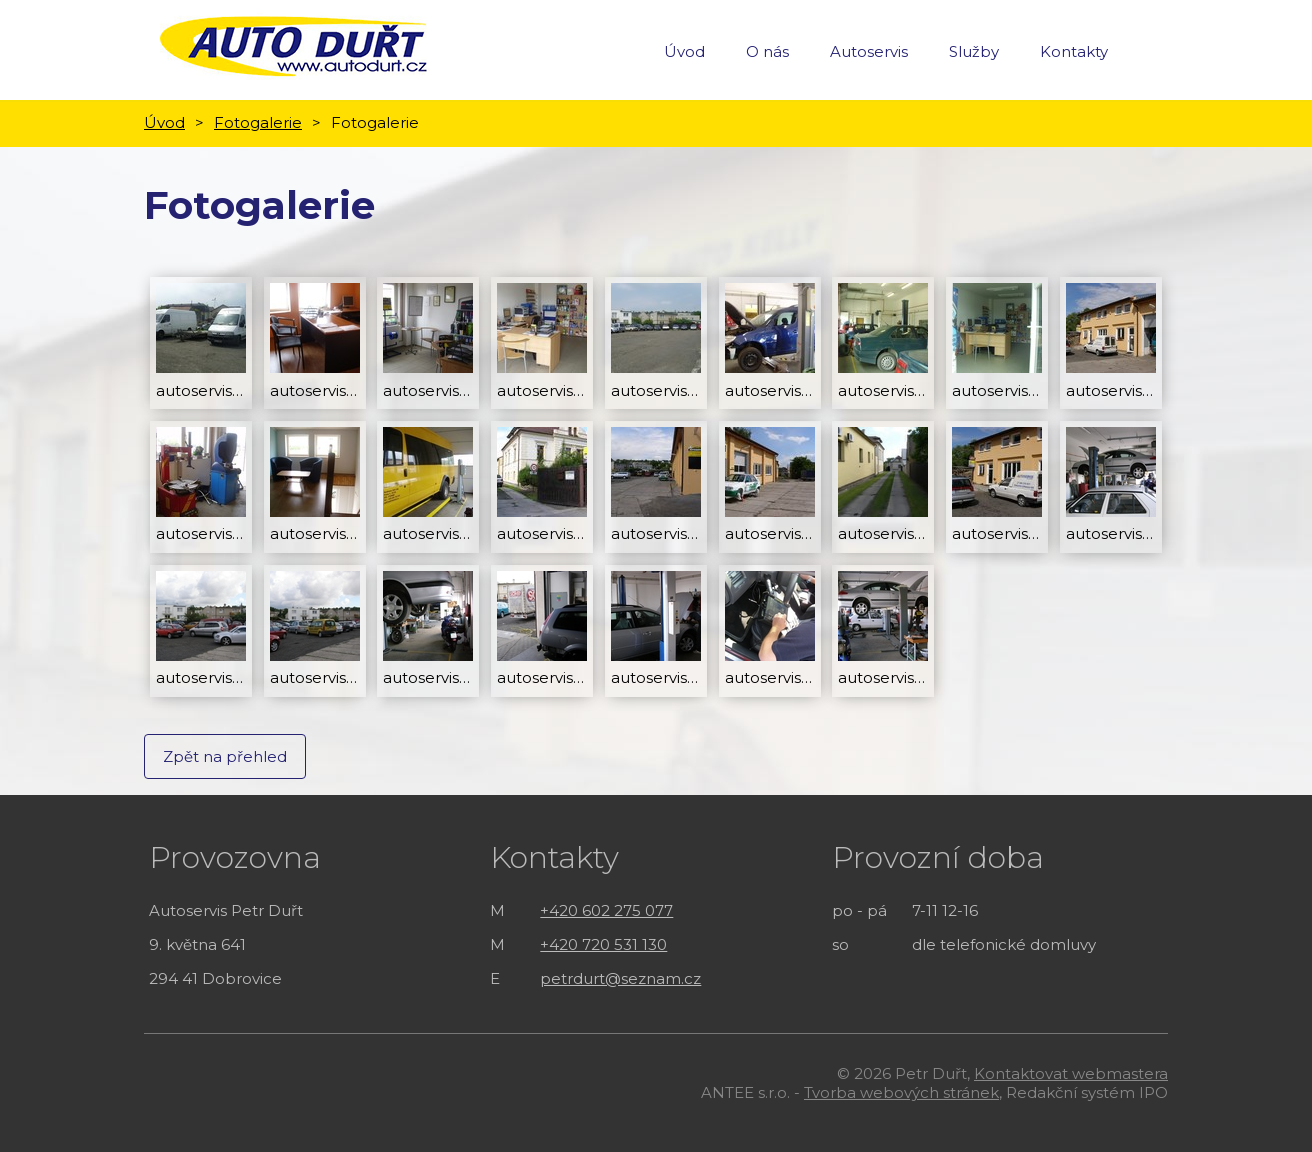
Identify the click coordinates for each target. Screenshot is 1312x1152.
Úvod (684, 51)
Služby (974, 51)
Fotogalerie (258, 122)
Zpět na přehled (225, 756)
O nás (767, 51)
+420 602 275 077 (606, 910)
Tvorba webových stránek (901, 1092)
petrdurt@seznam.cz (620, 978)
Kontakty (1074, 51)
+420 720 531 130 (603, 944)
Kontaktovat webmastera (1071, 1073)
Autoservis (869, 51)
